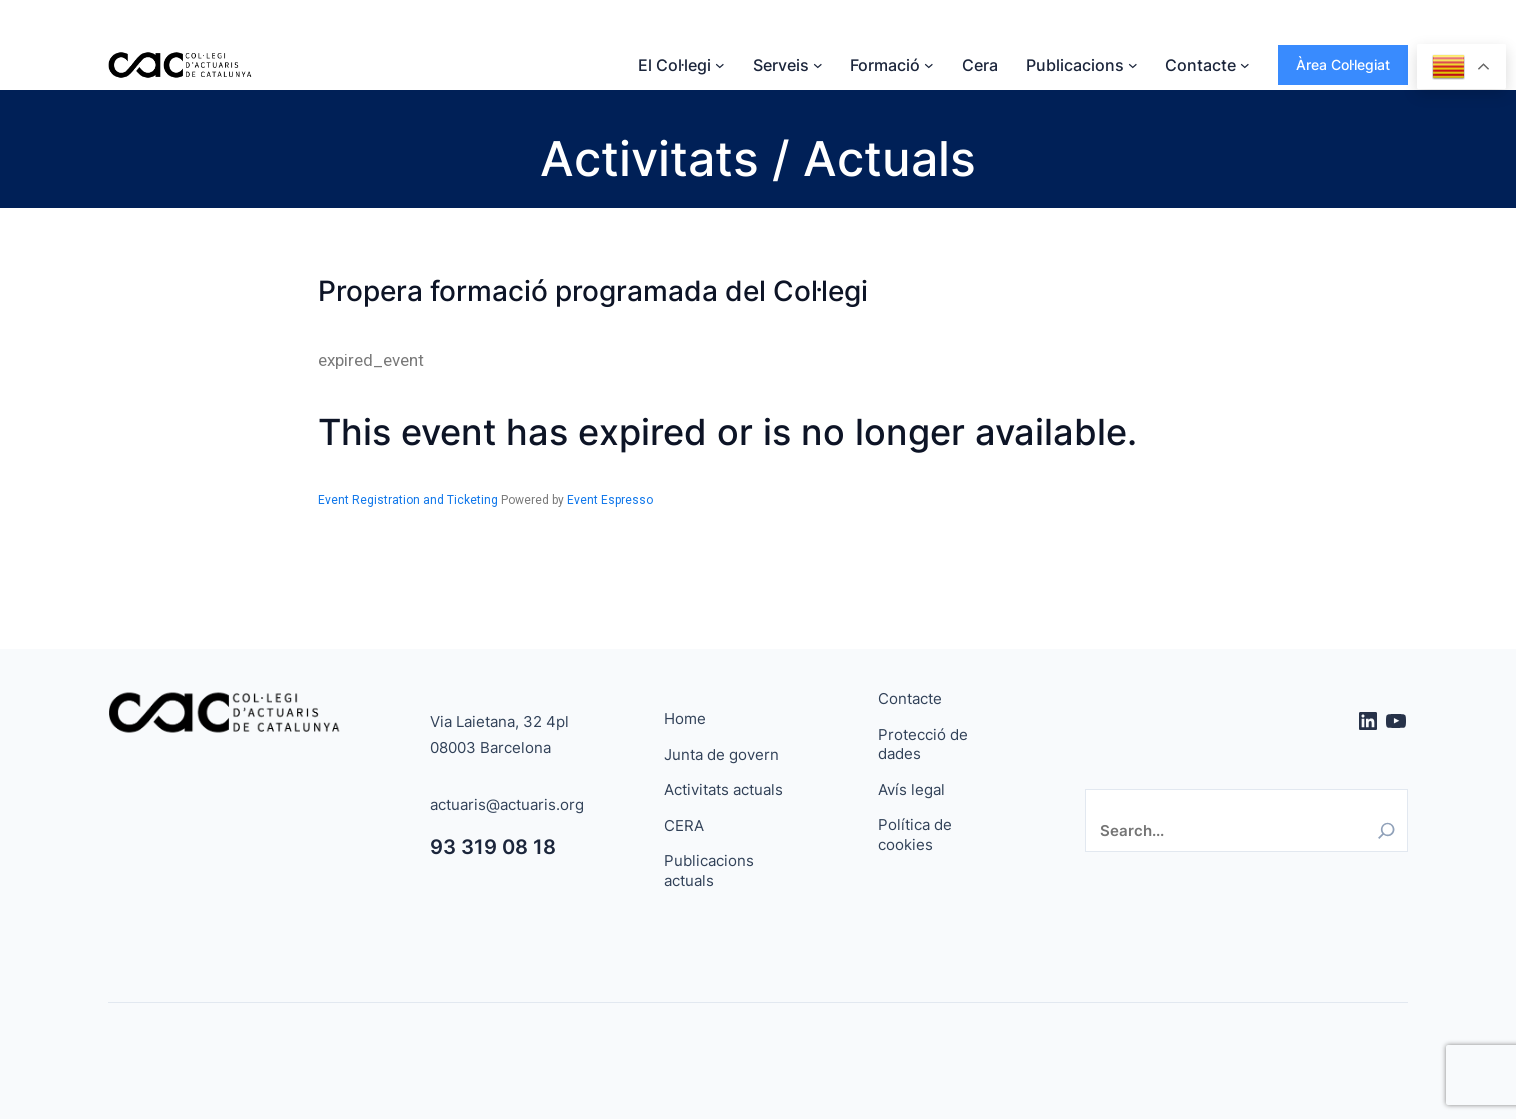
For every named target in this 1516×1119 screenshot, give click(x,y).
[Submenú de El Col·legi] (720, 65)
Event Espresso (610, 500)
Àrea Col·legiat (1343, 64)
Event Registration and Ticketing (408, 500)
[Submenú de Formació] (929, 65)
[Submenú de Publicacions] (1133, 65)
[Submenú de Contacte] (1245, 65)
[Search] (1386, 830)
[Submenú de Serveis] (818, 65)
